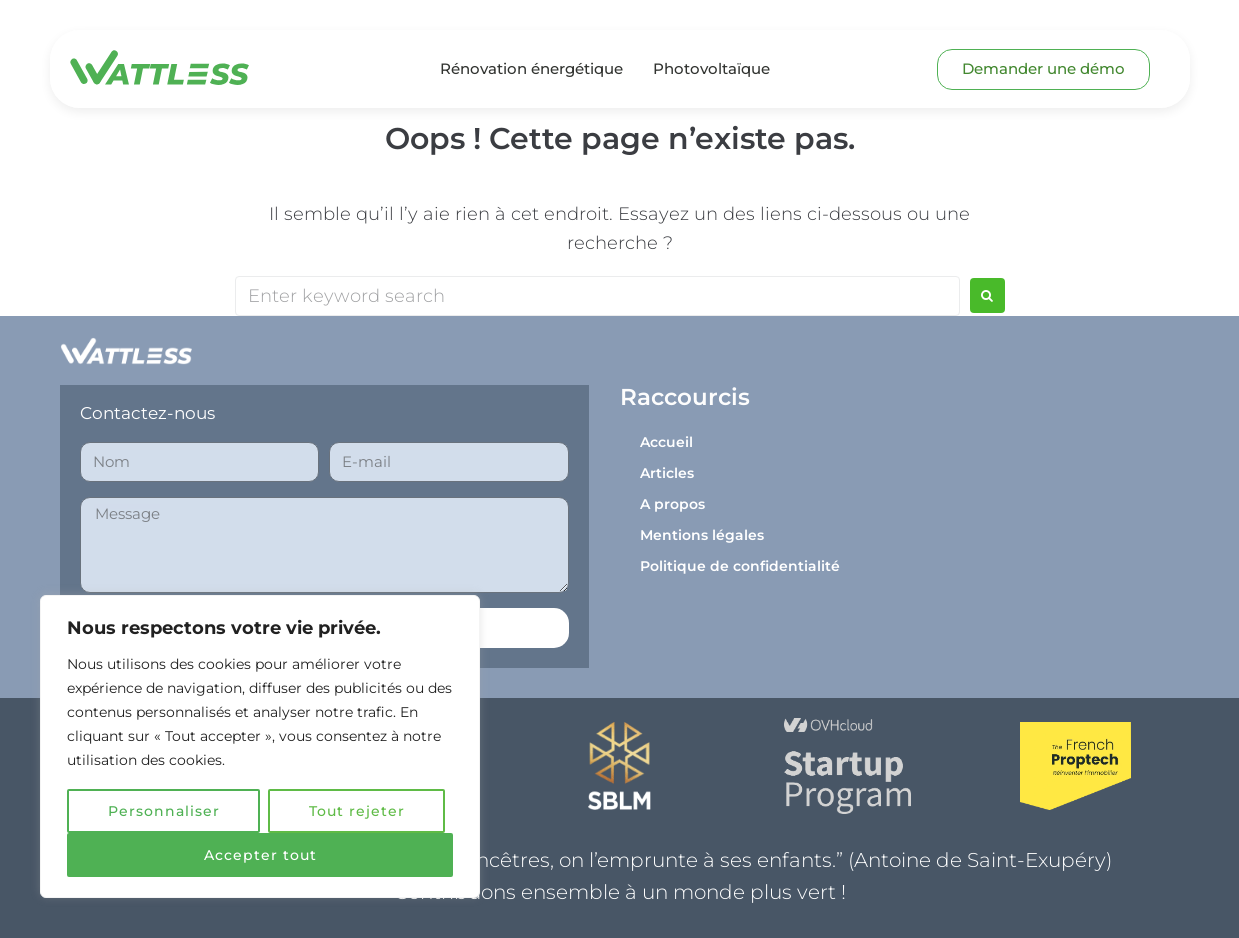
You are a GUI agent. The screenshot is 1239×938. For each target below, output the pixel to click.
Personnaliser (164, 811)
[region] (260, 747)
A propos (672, 504)
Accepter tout (260, 855)
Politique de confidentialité (740, 566)
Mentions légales (702, 535)
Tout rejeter (357, 811)
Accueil (666, 442)
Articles (667, 473)
